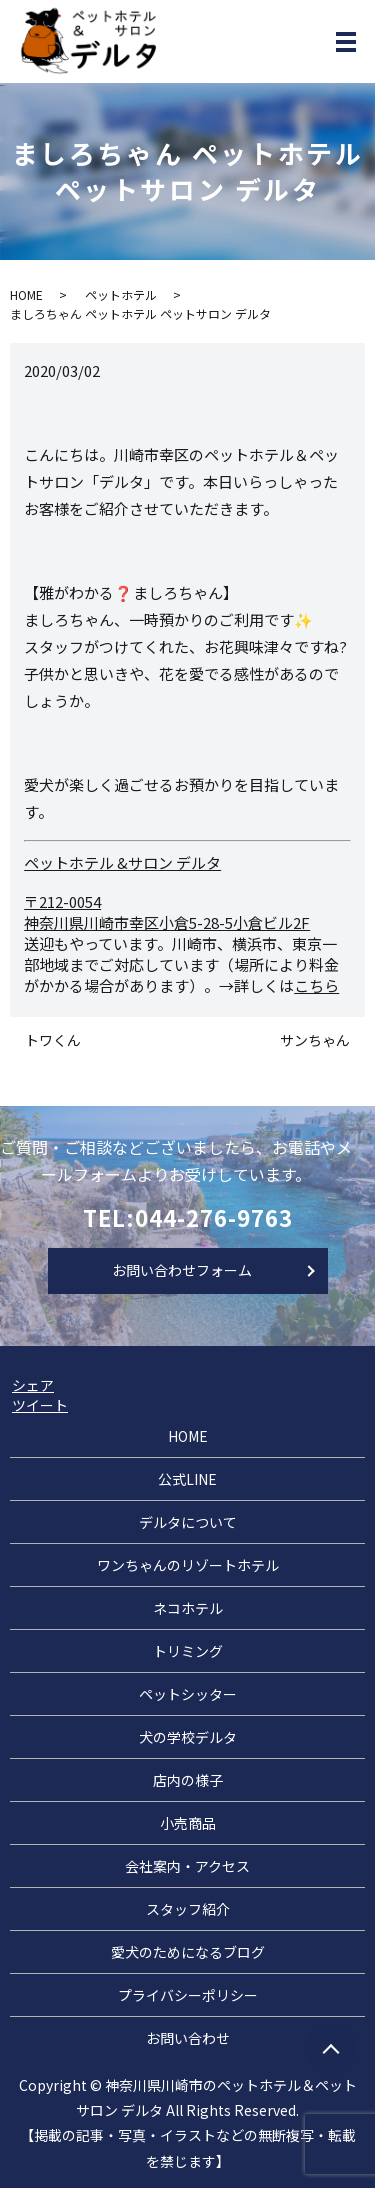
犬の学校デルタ (188, 1737)
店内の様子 (188, 1780)
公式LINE (187, 1479)
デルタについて (188, 1522)
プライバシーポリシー (188, 1995)
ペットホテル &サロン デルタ (122, 862)
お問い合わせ (188, 2038)
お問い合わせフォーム (182, 1270)
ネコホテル (188, 1608)
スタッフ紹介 (188, 1909)
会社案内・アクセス (187, 1866)
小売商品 (188, 1823)
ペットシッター (188, 1694)
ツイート (40, 1405)
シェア (33, 1385)
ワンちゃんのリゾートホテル (188, 1565)
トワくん (53, 1040)
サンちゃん (315, 1040)
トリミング (188, 1651)
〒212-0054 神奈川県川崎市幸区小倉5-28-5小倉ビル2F (167, 912)
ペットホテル (121, 294)
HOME (26, 294)
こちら (316, 985)
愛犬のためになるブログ (188, 1952)
